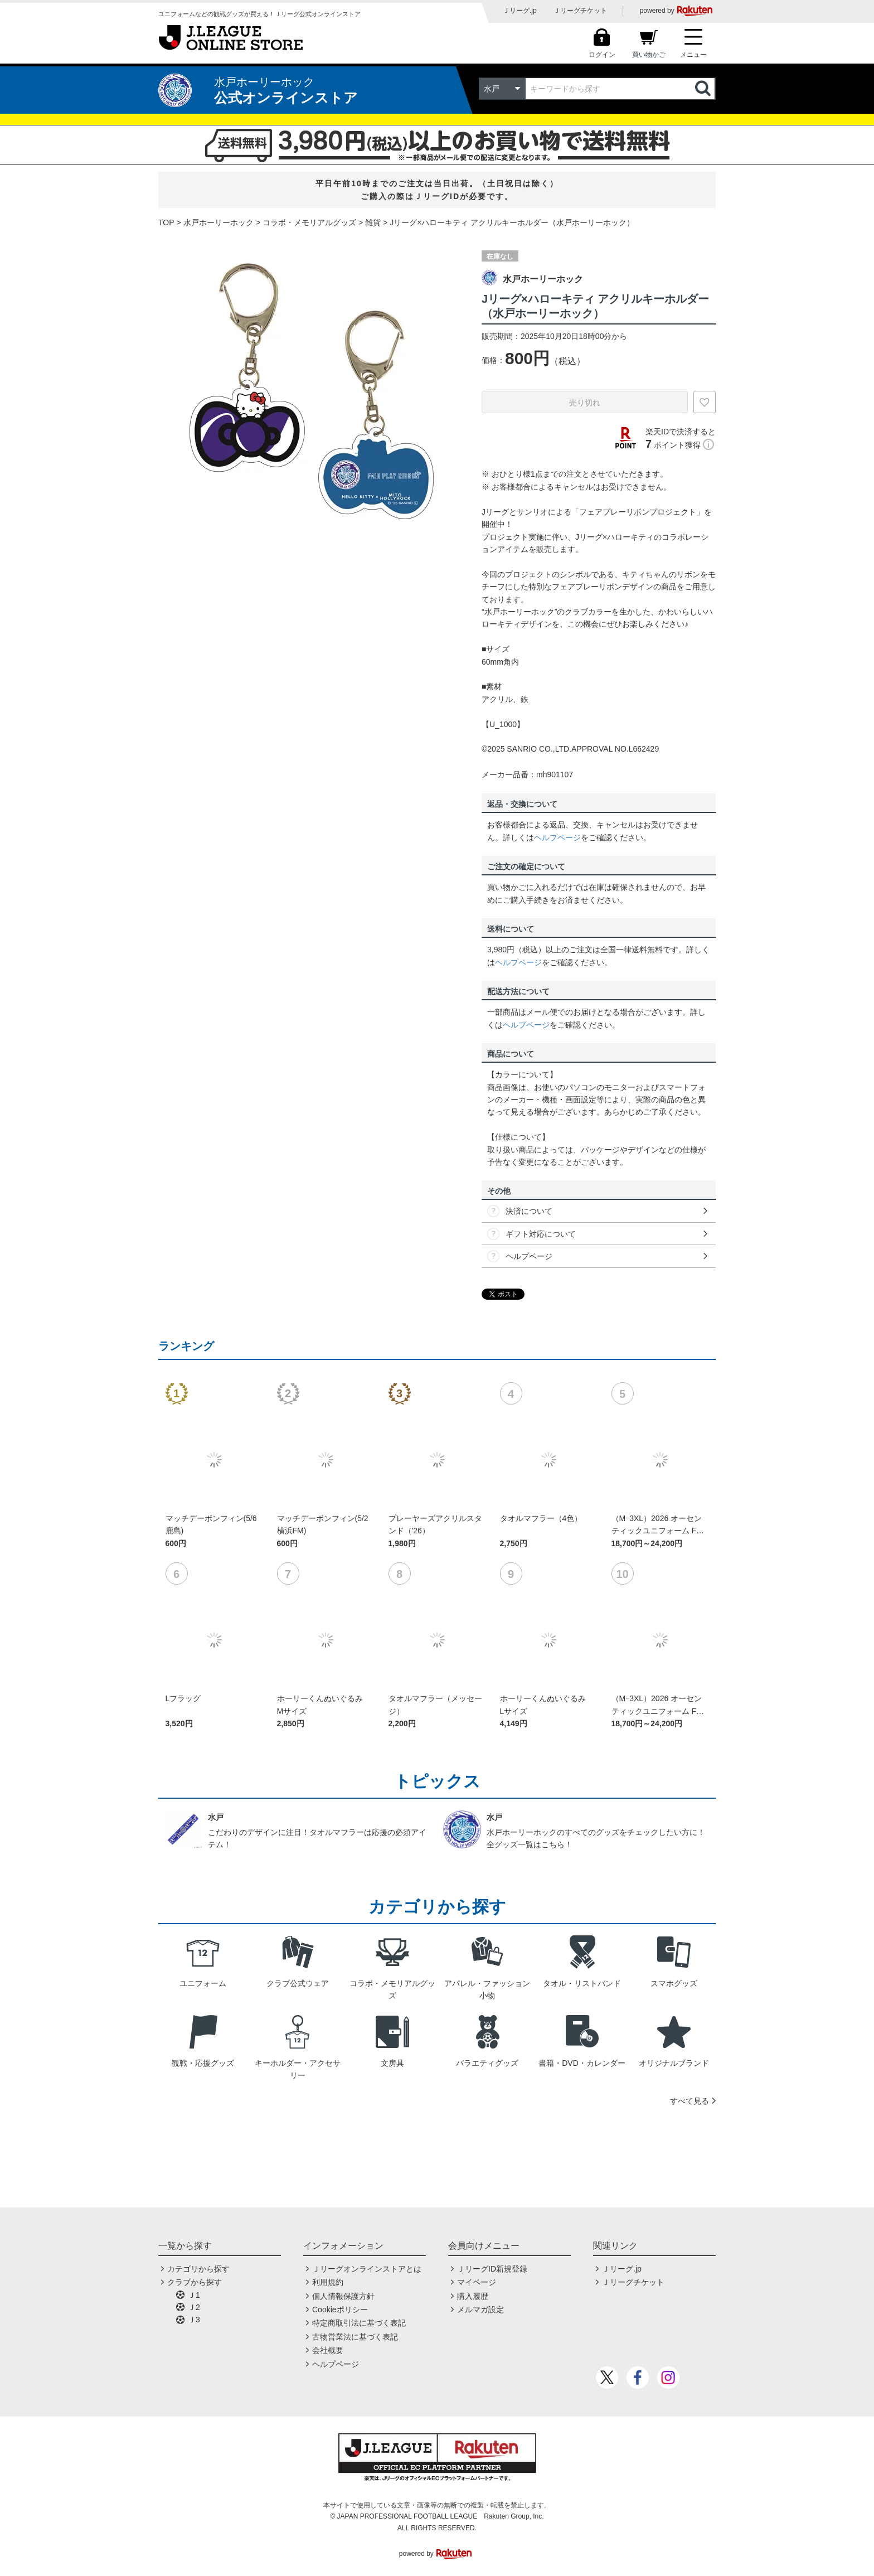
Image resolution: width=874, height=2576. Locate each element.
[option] (311, 389)
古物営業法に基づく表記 (355, 2336)
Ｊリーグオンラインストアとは (366, 2268)
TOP (166, 222)
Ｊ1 (194, 2295)
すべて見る (689, 2100)
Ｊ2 (194, 2307)
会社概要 (327, 2350)
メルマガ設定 (480, 2309)
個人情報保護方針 (343, 2296)
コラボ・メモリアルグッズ (309, 222)
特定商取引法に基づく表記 (359, 2322)
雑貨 (373, 222)
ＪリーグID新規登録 (492, 2268)
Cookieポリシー (340, 2309)
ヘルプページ (557, 837)
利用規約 (327, 2282)
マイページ (476, 2282)
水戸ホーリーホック (218, 222)
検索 (704, 88)
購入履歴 (472, 2296)
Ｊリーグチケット (580, 10)
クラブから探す (194, 2282)
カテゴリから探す (198, 2268)
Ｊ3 (194, 2319)
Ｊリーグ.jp (520, 10)
